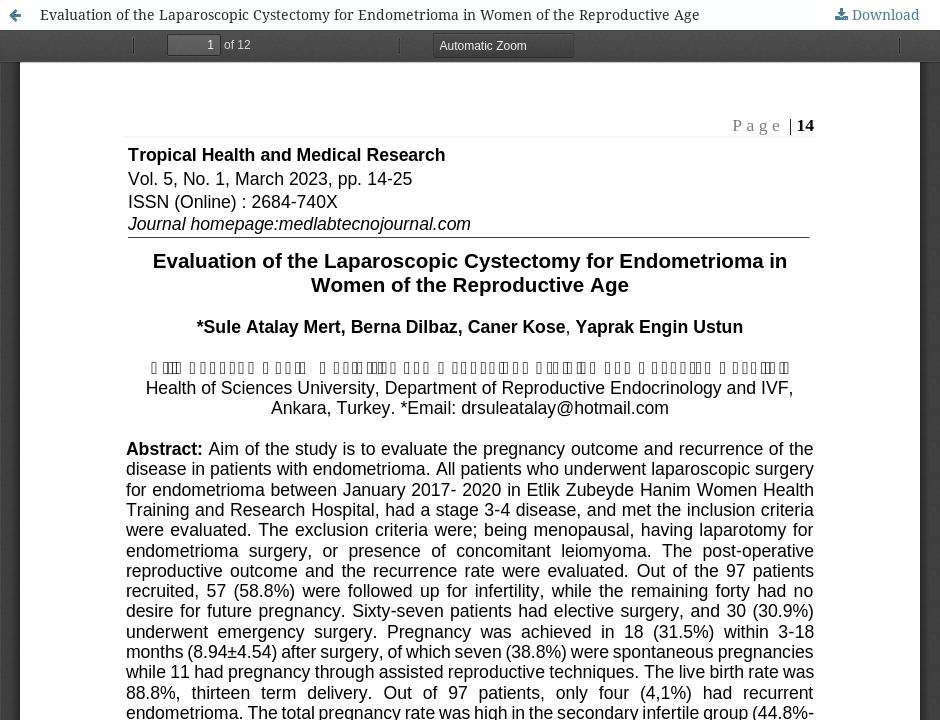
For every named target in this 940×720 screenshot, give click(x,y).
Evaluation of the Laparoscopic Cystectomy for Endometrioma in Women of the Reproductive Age (370, 14)
